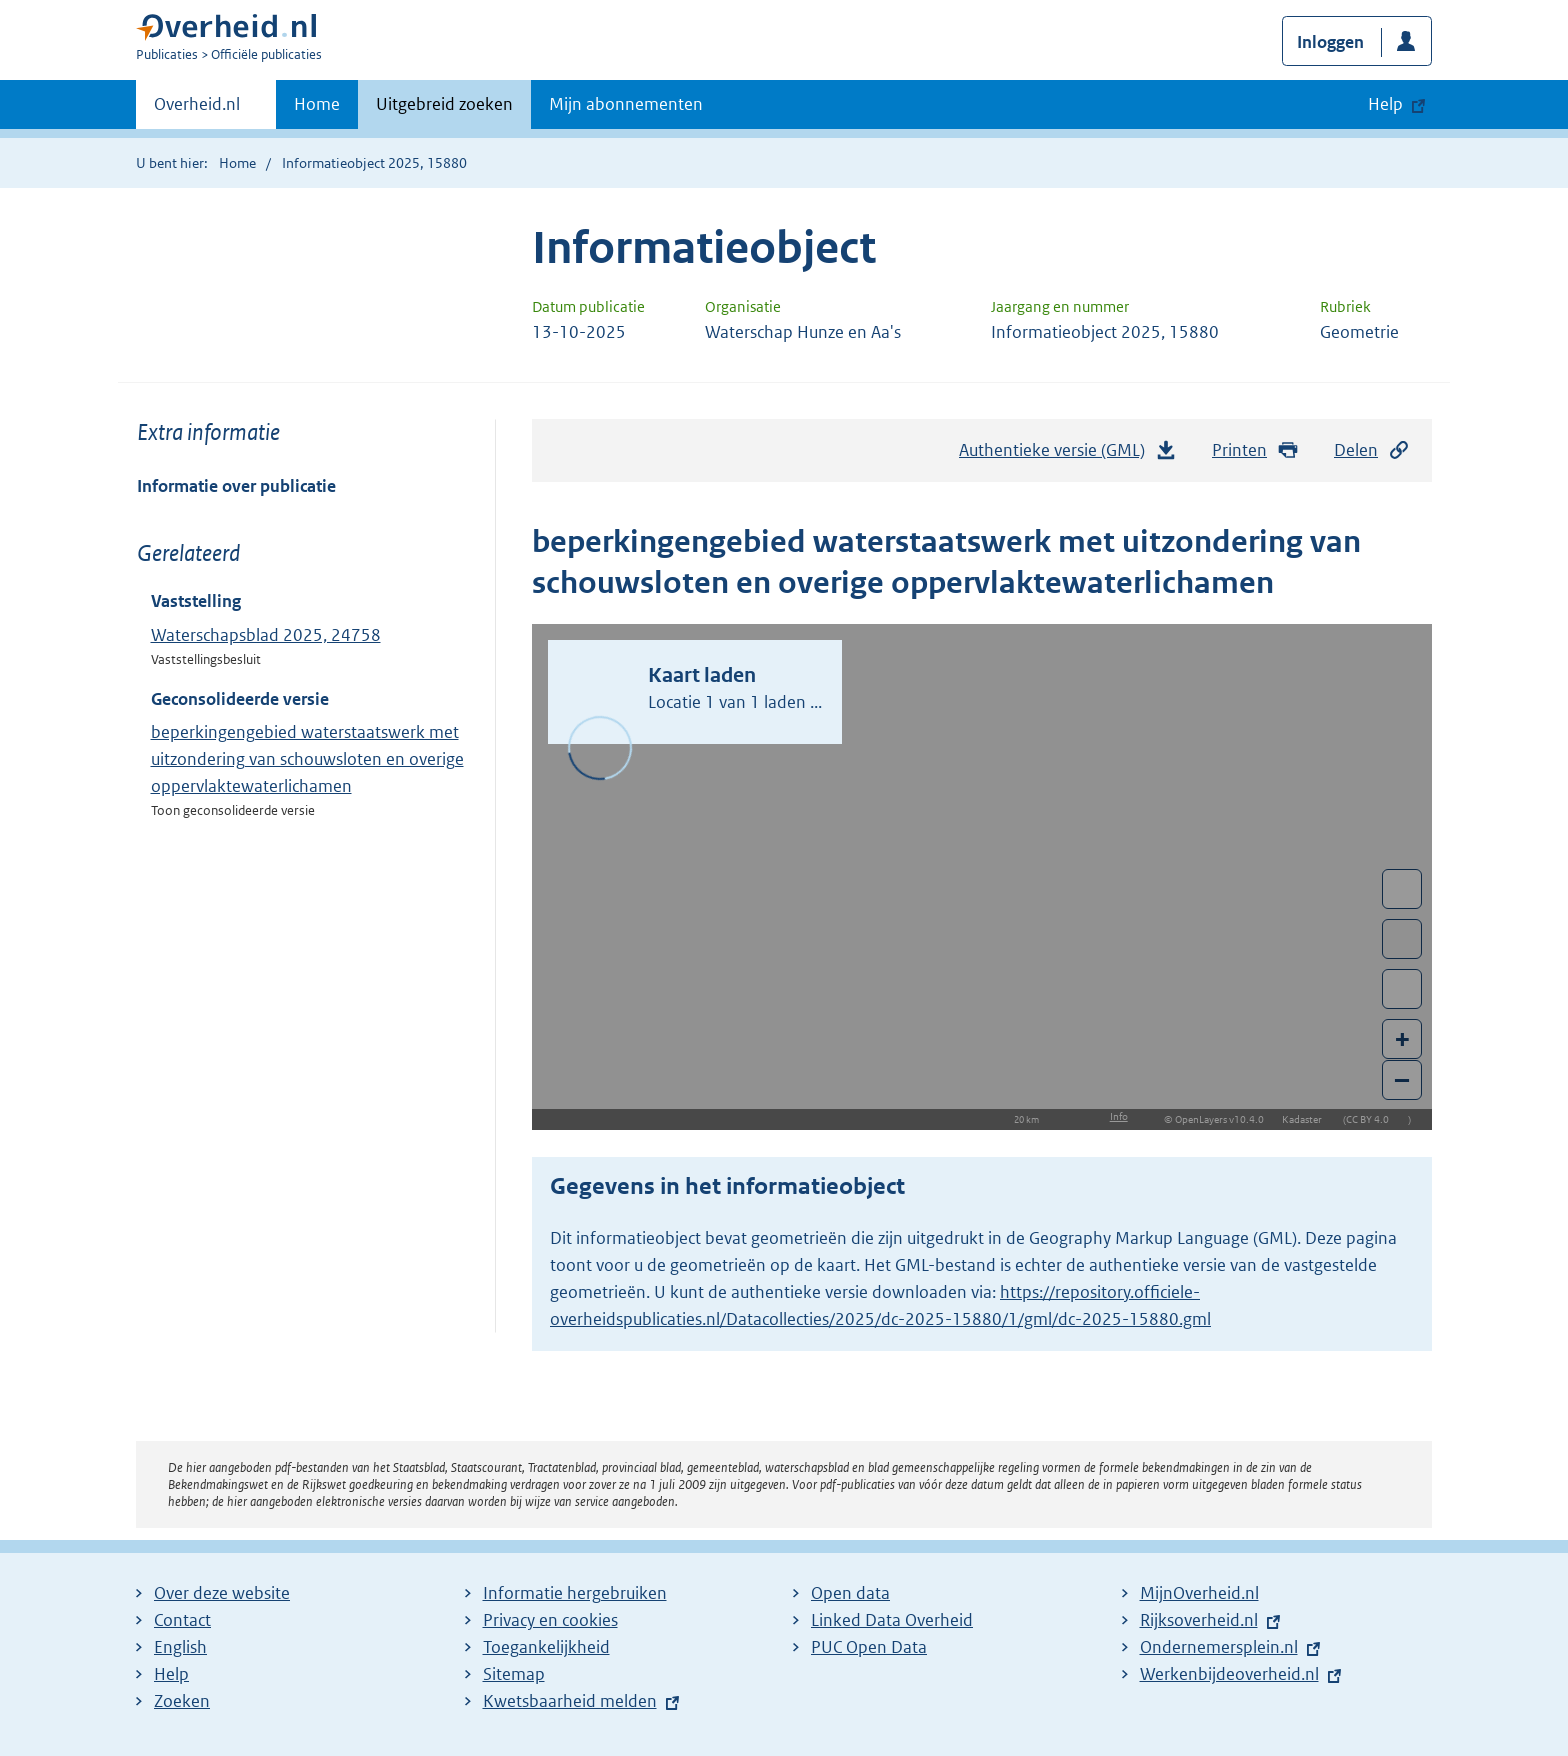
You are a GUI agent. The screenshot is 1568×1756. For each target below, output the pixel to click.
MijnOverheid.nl (1199, 1593)
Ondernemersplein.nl (1219, 1647)
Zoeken (182, 1701)
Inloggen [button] (1330, 42)
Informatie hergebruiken (575, 1593)
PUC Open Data (869, 1647)
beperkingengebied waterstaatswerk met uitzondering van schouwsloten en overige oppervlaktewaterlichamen (307, 759)
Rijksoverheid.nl (1199, 1620)
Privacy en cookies (550, 1620)
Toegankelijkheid (546, 1647)
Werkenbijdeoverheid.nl (1229, 1674)
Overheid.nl (197, 110)
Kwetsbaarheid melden (570, 1701)
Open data (850, 1593)
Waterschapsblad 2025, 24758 (266, 635)
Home (317, 104)
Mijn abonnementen (626, 104)
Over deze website (222, 1593)
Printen (1255, 450)
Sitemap (514, 1674)
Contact (182, 1620)
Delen (1372, 450)
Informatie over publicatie (236, 486)
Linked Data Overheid (892, 1620)
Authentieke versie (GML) (1068, 455)
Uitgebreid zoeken (444, 104)
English (180, 1647)
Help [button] (1385, 104)
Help (171, 1674)
